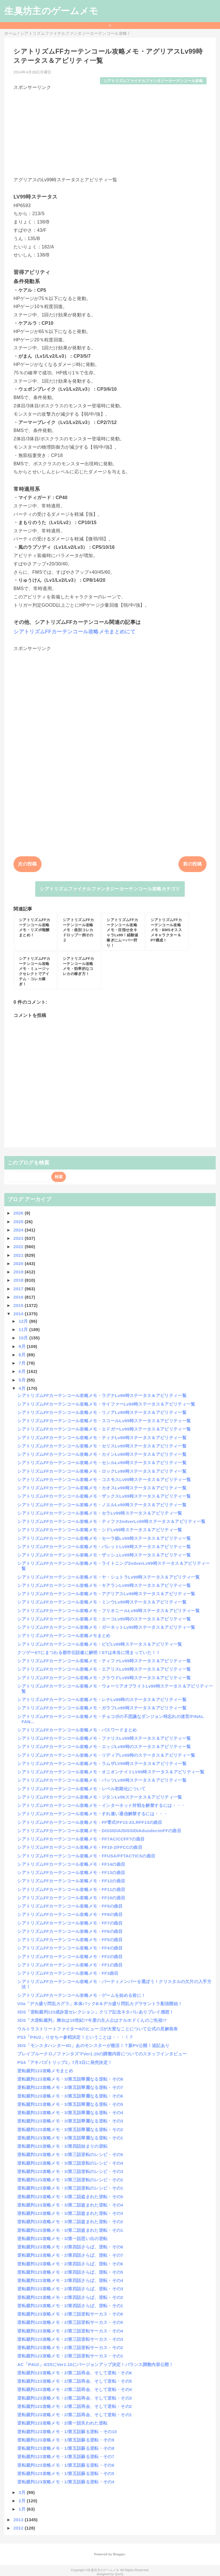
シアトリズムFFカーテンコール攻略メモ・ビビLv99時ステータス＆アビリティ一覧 (99, 1644)
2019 (19, 1271)
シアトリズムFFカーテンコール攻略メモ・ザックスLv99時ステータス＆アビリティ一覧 (104, 1496)
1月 (23, 2509)
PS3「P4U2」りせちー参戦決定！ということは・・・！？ (75, 2037)
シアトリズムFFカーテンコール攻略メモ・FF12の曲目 (71, 1880)
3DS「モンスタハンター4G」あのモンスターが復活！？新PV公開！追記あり (93, 2045)
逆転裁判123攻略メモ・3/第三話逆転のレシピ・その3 (70, 2171)
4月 (23, 1388)
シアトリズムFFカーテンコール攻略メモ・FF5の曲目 (70, 1939)
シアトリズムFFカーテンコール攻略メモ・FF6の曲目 (70, 1931)
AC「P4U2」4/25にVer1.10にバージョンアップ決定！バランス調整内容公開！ (95, 2364)
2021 (19, 1255)
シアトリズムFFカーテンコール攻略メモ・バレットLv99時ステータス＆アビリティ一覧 (104, 1546)
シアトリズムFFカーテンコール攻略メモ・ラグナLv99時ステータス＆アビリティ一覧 (101, 1395)
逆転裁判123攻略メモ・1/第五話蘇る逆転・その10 (67, 2431)
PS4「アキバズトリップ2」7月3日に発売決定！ (64, 2062)
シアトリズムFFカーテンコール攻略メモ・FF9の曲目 (70, 1906)
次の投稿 (27, 863)
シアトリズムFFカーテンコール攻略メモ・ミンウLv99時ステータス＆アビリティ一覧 (101, 1602)
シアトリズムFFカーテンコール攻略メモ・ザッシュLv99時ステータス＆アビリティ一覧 (104, 1554)
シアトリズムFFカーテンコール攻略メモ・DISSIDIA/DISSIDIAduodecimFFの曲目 (99, 1830)
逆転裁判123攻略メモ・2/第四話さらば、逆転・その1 (70, 2305)
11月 (24, 1329)
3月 (23, 2492)
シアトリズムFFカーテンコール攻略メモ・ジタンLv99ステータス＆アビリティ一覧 (99, 1797)
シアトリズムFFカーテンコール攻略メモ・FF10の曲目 (71, 1897)
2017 (19, 1288)
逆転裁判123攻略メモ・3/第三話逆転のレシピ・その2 (70, 2179)
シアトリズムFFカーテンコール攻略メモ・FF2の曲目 (70, 1956)
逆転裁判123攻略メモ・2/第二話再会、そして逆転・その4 (74, 2389)
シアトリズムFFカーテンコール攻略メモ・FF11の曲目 (71, 1889)
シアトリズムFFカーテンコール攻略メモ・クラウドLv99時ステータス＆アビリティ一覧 (104, 1677)
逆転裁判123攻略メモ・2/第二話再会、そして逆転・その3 (74, 2398)
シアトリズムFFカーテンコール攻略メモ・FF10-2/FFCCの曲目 (79, 1847)
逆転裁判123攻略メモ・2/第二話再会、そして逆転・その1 (74, 2414)
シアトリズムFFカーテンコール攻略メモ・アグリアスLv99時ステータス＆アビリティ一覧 (106, 1593)
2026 (19, 1213)
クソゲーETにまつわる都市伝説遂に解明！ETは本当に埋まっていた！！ (88, 1652)
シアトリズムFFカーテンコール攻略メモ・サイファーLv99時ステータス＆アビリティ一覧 (106, 1404)
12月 (24, 1321)
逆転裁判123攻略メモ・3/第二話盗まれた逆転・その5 (70, 2196)
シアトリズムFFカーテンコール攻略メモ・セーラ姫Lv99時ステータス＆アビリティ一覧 (104, 1538)
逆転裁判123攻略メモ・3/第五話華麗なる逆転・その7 (70, 2087)
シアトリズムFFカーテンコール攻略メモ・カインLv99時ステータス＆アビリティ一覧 (101, 1454)
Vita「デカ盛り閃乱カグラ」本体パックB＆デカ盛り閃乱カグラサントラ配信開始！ (99, 2003)
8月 (23, 1354)
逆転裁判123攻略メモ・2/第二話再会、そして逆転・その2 (74, 2406)
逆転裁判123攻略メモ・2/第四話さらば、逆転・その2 (70, 2297)
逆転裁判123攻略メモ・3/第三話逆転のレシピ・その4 (70, 2163)
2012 (19, 2528)
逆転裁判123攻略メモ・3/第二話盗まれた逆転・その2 (70, 2221)
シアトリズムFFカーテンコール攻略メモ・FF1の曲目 (70, 1964)
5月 (23, 1380)
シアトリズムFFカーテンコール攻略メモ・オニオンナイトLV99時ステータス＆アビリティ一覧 (110, 1771)
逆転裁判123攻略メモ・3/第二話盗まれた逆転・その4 (70, 2205)
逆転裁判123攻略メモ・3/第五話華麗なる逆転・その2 (70, 2129)
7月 (23, 1363)
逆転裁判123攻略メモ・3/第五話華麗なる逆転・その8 (70, 2079)
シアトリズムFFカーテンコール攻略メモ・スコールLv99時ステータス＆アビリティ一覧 (104, 1420)
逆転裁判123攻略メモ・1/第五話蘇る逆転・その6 (65, 2465)
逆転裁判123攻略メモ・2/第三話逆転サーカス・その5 (70, 2322)
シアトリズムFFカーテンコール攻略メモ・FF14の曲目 (71, 1864)
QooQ (119, 2574)
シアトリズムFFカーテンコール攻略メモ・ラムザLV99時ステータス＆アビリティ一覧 (101, 1763)
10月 (24, 1337)
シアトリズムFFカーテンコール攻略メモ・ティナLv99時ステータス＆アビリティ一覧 (101, 1437)
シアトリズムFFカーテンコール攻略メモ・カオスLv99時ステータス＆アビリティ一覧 (101, 1487)
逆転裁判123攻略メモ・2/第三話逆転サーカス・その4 (70, 2330)
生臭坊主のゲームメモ (51, 11)
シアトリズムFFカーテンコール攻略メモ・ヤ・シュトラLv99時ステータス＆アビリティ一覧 (108, 1577)
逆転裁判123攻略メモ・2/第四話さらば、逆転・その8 (70, 2246)
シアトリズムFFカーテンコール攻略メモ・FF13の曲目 (71, 1872)
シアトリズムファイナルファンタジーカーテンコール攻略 (153, 81)
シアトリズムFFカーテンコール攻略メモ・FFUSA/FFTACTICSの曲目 (86, 1855)
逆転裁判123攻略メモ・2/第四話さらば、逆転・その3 (70, 2288)
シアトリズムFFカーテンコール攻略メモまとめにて (74, 632)
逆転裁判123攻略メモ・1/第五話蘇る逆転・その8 (65, 2448)
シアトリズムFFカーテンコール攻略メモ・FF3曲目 (67, 1973)
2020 (19, 1263)
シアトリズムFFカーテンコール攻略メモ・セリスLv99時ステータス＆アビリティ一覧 (101, 1445)
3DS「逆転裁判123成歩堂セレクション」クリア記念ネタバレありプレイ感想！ (95, 2011)
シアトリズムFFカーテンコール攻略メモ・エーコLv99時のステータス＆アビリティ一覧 (104, 1618)
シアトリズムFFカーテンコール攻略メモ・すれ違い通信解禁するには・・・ (92, 1813)
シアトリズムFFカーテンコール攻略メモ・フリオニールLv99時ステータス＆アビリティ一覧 (108, 1610)
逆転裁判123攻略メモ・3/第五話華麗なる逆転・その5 (70, 2104)
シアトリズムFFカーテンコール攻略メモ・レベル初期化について (81, 1788)
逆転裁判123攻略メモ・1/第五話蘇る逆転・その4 (65, 2481)
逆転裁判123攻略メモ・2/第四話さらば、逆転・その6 (70, 2263)
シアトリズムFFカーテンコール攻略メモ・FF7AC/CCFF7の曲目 (81, 1838)
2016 (19, 1297)
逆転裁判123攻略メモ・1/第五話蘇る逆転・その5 (65, 2473)
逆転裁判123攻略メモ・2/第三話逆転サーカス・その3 (70, 2339)
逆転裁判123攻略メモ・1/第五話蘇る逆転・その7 (65, 2456)
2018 (19, 1280)
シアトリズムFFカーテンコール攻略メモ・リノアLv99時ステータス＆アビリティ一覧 (101, 1412)
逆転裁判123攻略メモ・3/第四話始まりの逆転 (62, 2146)
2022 (19, 1246)
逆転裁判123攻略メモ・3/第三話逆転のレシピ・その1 (70, 2188)
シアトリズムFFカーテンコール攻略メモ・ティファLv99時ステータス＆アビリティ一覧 (104, 1660)
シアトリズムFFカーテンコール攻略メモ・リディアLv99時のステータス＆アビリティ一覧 (106, 1755)
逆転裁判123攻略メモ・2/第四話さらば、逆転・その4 (70, 2280)
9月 (23, 1346)
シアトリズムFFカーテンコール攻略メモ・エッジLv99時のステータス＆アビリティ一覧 (104, 1746)
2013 (19, 2519)
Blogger (119, 2554)
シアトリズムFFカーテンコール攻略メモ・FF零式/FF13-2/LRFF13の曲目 (89, 1822)
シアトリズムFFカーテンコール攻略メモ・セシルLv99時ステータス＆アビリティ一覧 (101, 1462)
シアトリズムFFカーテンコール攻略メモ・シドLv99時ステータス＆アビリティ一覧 (99, 1529)
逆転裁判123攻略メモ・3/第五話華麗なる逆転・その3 (70, 2120)
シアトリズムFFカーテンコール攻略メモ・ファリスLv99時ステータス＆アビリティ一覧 (104, 1738)
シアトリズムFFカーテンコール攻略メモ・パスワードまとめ (77, 1729)
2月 (23, 2500)
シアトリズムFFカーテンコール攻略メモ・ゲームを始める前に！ (81, 1995)
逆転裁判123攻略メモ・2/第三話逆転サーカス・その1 (70, 2355)
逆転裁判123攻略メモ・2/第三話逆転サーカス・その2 (70, 2347)
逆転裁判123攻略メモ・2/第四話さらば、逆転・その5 (70, 2272)
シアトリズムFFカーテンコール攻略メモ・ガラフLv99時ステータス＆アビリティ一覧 (101, 1707)
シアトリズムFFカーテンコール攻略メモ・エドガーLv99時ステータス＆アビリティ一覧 (104, 1429)
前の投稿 (192, 863)
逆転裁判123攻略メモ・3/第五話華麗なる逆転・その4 (70, 2112)
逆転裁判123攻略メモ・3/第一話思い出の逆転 (62, 2238)
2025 (19, 1221)
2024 (19, 1229)
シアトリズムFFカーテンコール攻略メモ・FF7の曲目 (70, 1923)
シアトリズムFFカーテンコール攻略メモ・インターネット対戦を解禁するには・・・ (101, 1805)
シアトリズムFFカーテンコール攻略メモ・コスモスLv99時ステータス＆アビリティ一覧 (104, 1479)
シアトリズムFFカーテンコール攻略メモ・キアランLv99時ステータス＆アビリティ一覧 (104, 1585)
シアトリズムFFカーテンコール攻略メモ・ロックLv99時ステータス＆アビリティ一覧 (101, 1471)
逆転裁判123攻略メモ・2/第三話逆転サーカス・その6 (70, 2314)
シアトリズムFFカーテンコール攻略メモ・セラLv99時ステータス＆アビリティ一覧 (99, 1513)
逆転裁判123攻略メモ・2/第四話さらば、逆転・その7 (70, 2255)
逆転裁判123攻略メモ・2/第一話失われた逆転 (62, 2423)
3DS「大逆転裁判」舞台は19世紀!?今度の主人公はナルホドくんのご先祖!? (91, 2020)
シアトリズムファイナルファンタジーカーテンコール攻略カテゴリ (110, 888)
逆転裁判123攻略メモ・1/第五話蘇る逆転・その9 (65, 2439)
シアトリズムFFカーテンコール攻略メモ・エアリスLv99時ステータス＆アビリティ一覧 (104, 1669)
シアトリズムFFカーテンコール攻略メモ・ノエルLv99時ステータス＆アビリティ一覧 (101, 1504)
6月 (23, 1371)
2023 (19, 1238)
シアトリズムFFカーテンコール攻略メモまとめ (63, 1635)
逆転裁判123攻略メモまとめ (45, 2070)
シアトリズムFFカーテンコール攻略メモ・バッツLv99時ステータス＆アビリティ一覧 (101, 1780)
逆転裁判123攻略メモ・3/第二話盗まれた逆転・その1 (70, 2230)
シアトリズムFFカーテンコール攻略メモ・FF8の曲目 (70, 1914)
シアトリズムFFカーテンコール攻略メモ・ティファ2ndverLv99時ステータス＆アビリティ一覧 (111, 1521)
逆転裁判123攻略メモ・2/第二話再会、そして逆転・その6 (74, 2372)
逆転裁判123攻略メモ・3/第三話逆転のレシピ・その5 (70, 2154)
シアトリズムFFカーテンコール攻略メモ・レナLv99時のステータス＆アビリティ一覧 (101, 1699)
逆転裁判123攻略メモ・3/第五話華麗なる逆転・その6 (70, 2096)
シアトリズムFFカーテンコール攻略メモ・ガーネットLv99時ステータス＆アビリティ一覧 (106, 1627)
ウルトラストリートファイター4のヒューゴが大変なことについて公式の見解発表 (97, 2028)
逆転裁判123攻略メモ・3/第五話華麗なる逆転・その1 (70, 2137)
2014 (19, 1313)
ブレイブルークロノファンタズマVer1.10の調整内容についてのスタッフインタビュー (101, 2053)
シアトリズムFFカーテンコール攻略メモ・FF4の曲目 (70, 1947)
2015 (19, 1305)
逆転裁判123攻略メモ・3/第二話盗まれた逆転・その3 (70, 2213)
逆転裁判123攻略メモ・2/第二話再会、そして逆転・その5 (74, 2381)
